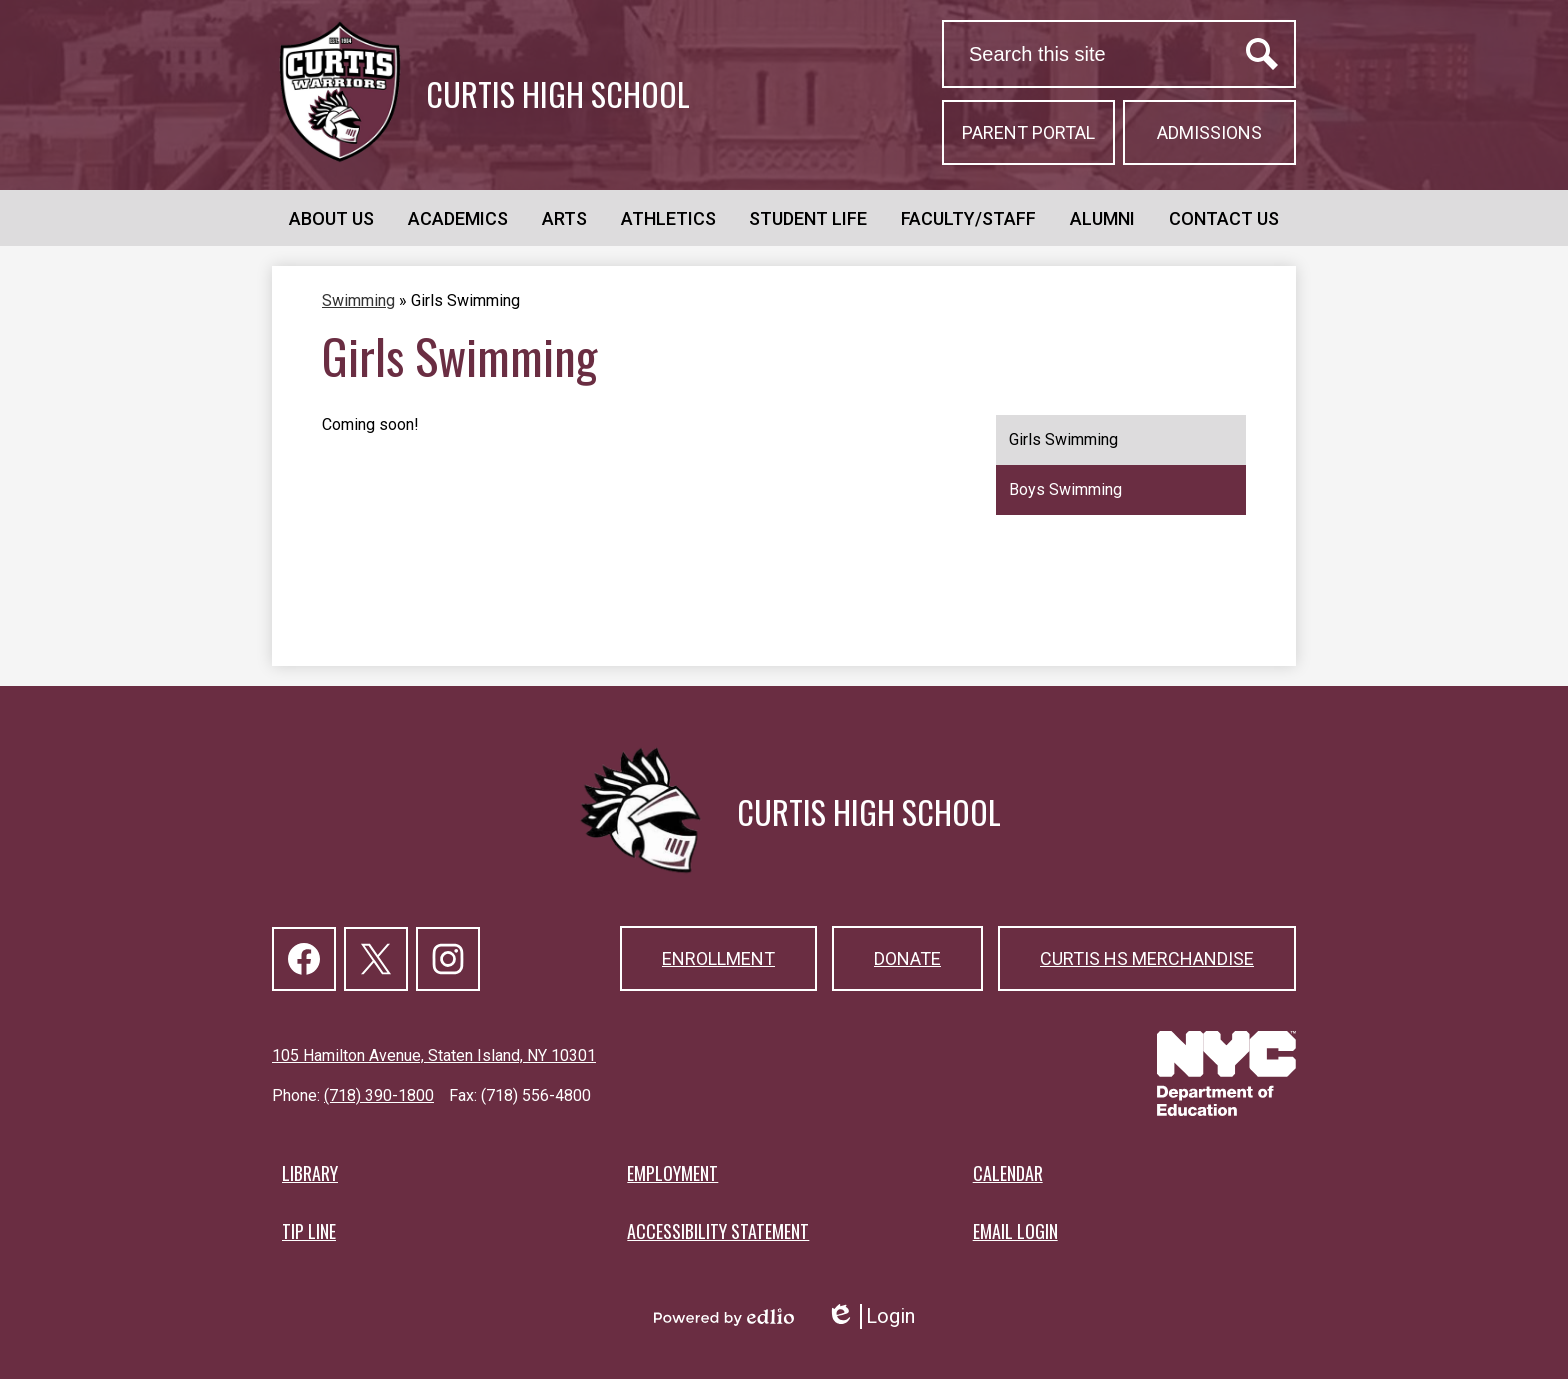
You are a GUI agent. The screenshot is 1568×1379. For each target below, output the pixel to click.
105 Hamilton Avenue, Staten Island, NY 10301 (434, 1055)
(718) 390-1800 (379, 1095)
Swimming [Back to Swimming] (358, 300)
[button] (331, 218)
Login (870, 1316)
